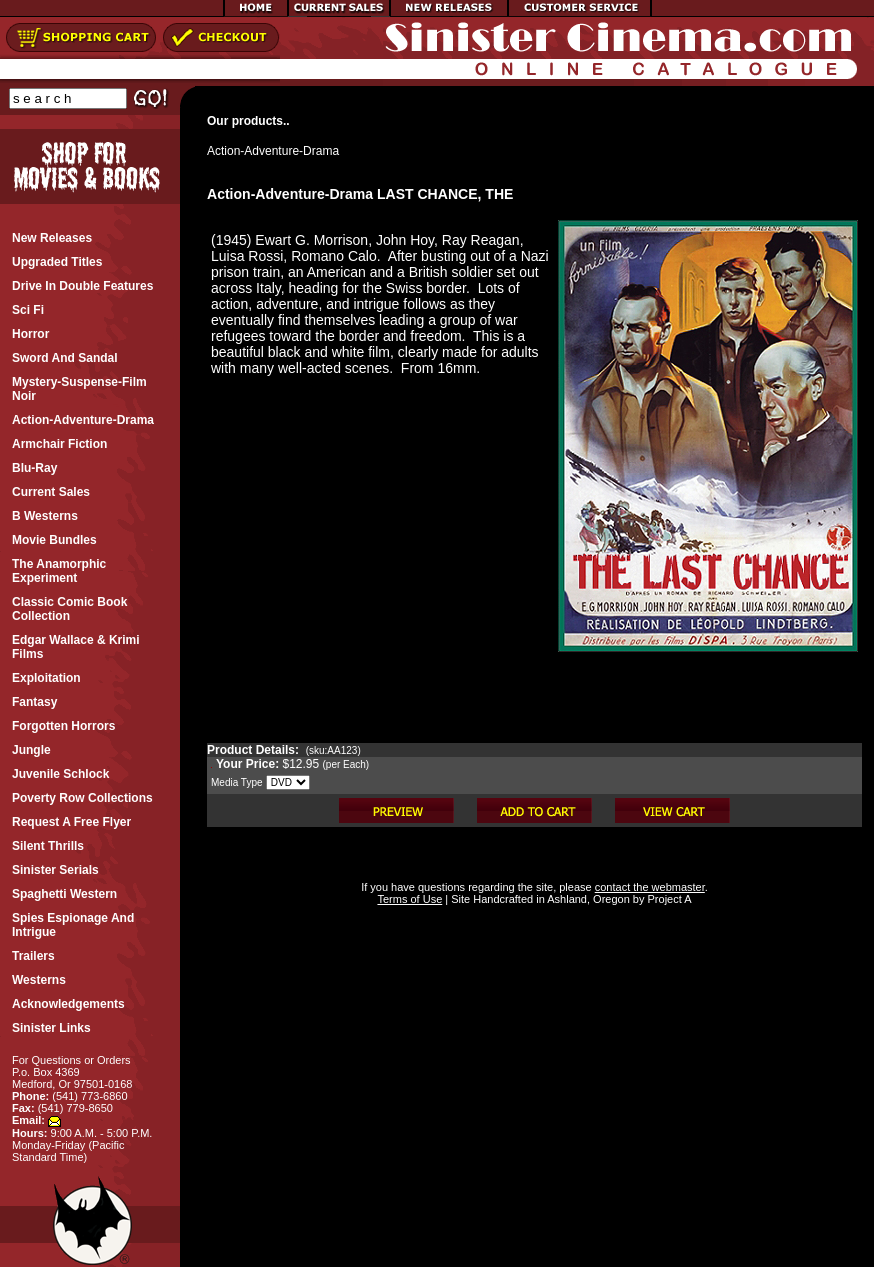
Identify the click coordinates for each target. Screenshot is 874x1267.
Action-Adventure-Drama (273, 151)
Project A (667, 899)
